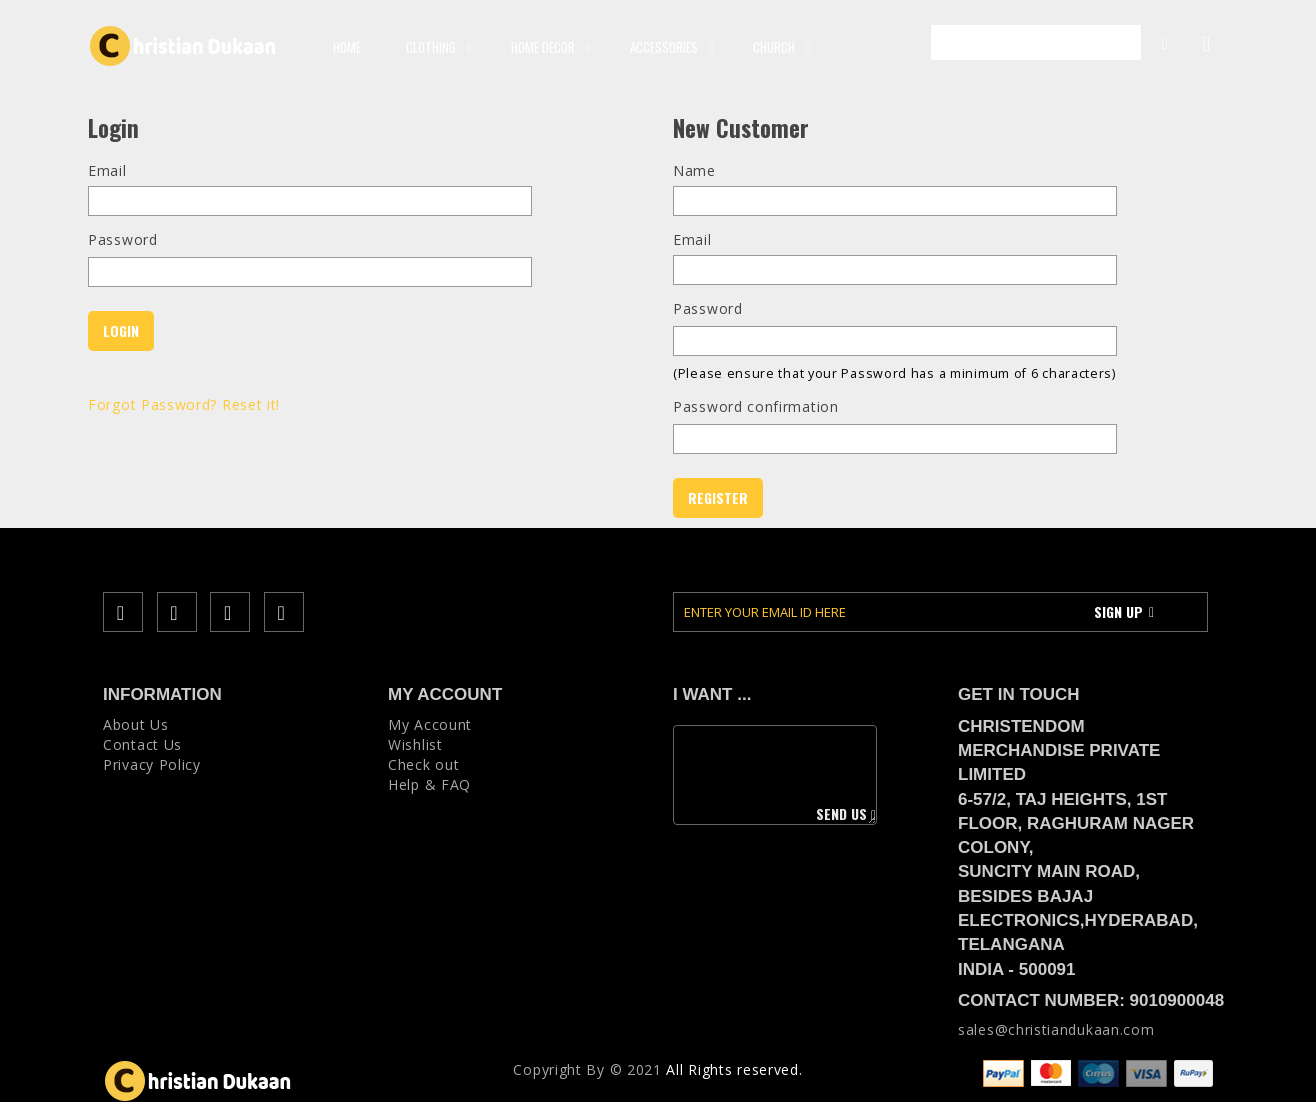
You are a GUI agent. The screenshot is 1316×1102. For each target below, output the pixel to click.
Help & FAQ (429, 784)
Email (107, 170)
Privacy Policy (152, 764)
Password (123, 239)
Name (694, 170)
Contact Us (142, 744)
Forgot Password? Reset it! (184, 404)
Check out (423, 764)
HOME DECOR (548, 47)
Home (347, 47)
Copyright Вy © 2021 (587, 1069)
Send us (845, 814)
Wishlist (415, 744)
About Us (136, 724)
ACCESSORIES (669, 47)
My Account (1155, 41)
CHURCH (779, 47)
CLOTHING (436, 47)
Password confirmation (756, 406)
